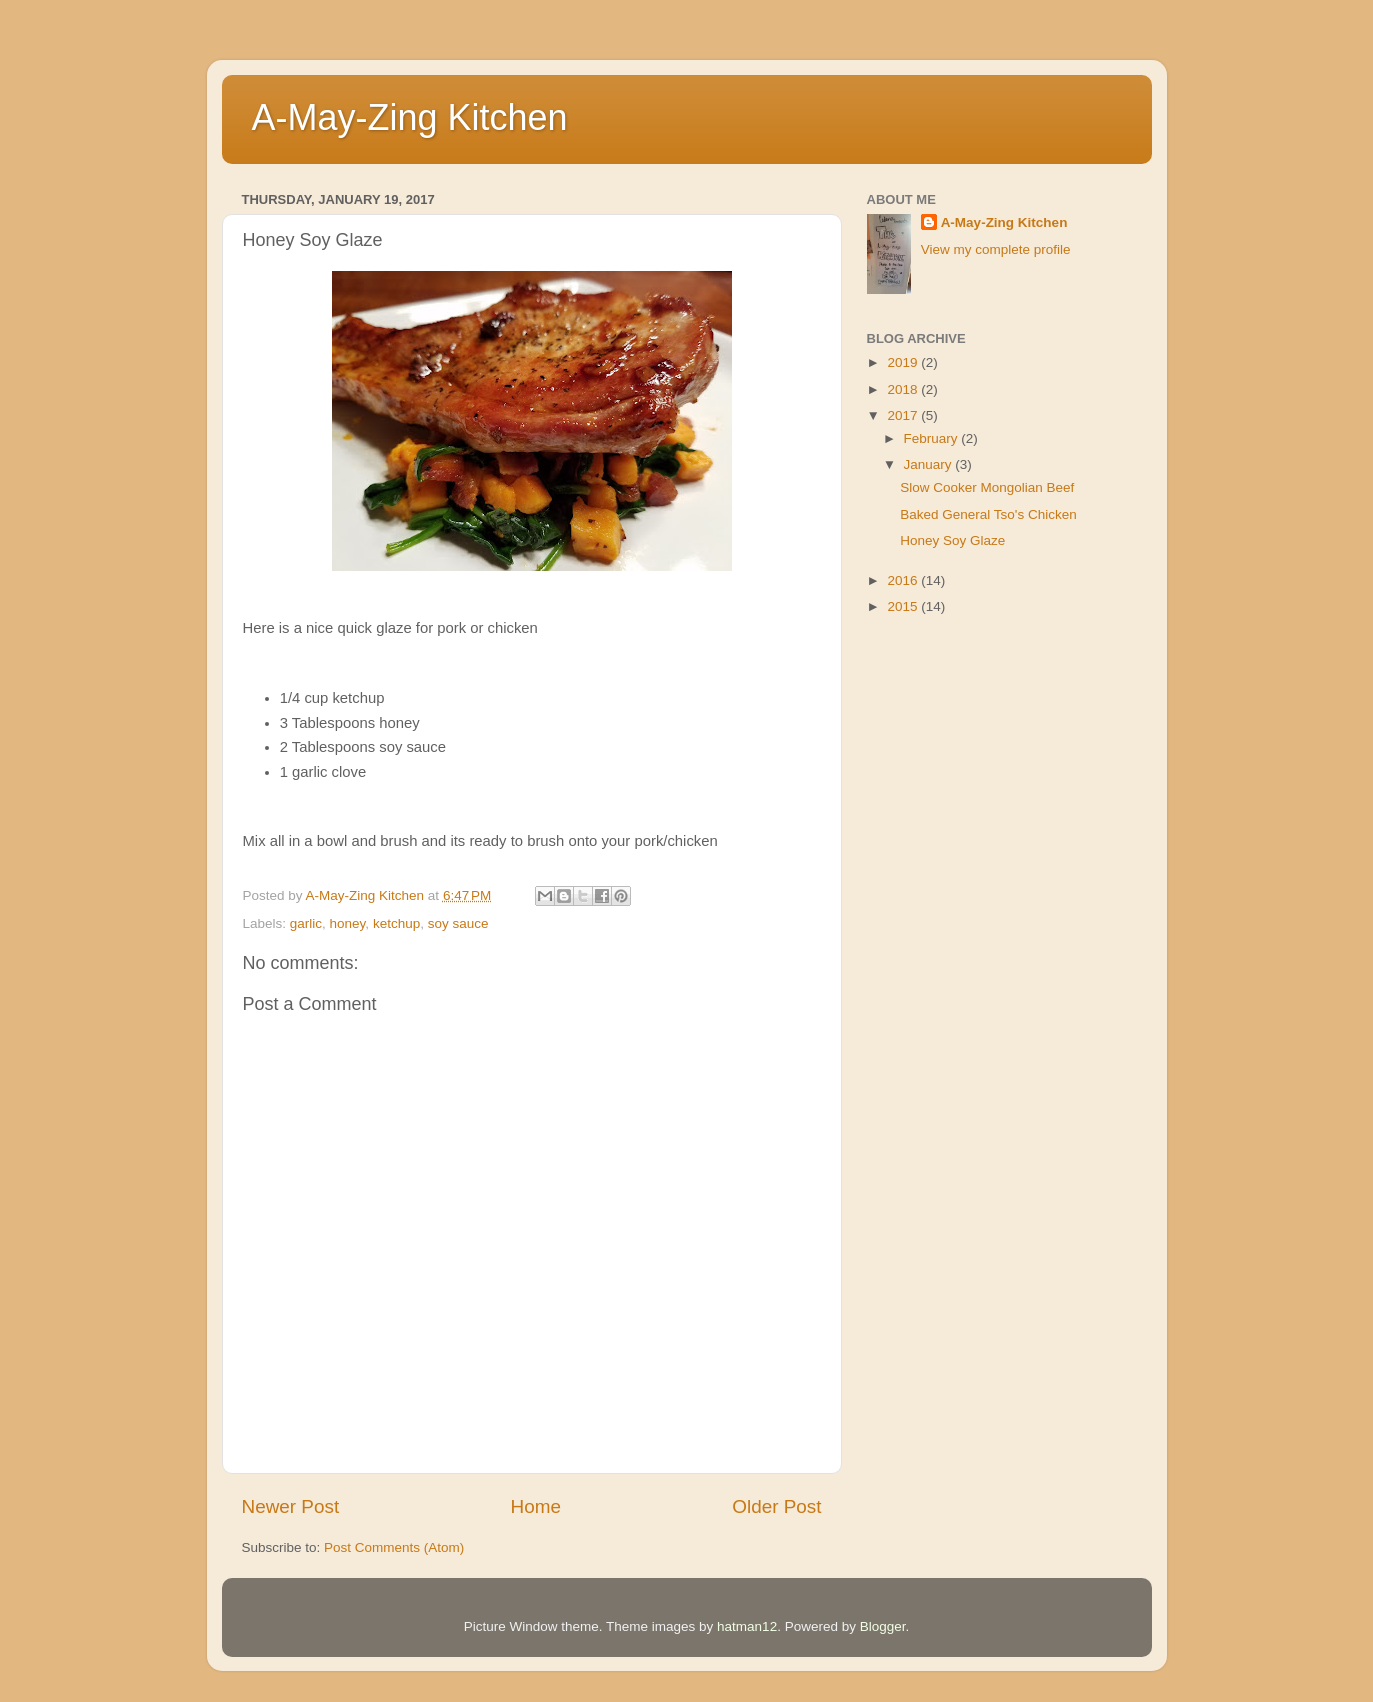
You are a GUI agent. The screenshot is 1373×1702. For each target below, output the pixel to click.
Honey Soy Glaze (952, 540)
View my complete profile (996, 249)
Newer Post (291, 1506)
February (933, 438)
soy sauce (458, 923)
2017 (904, 415)
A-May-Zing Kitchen (410, 117)
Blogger (883, 1626)
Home (536, 1506)
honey (348, 923)
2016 (904, 580)
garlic (306, 923)
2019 (904, 362)
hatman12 (747, 1626)
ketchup (396, 923)
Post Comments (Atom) (394, 1547)
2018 (904, 389)
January (930, 464)
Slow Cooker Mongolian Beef (987, 487)
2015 (904, 606)
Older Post (776, 1506)
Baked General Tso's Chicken (988, 514)
